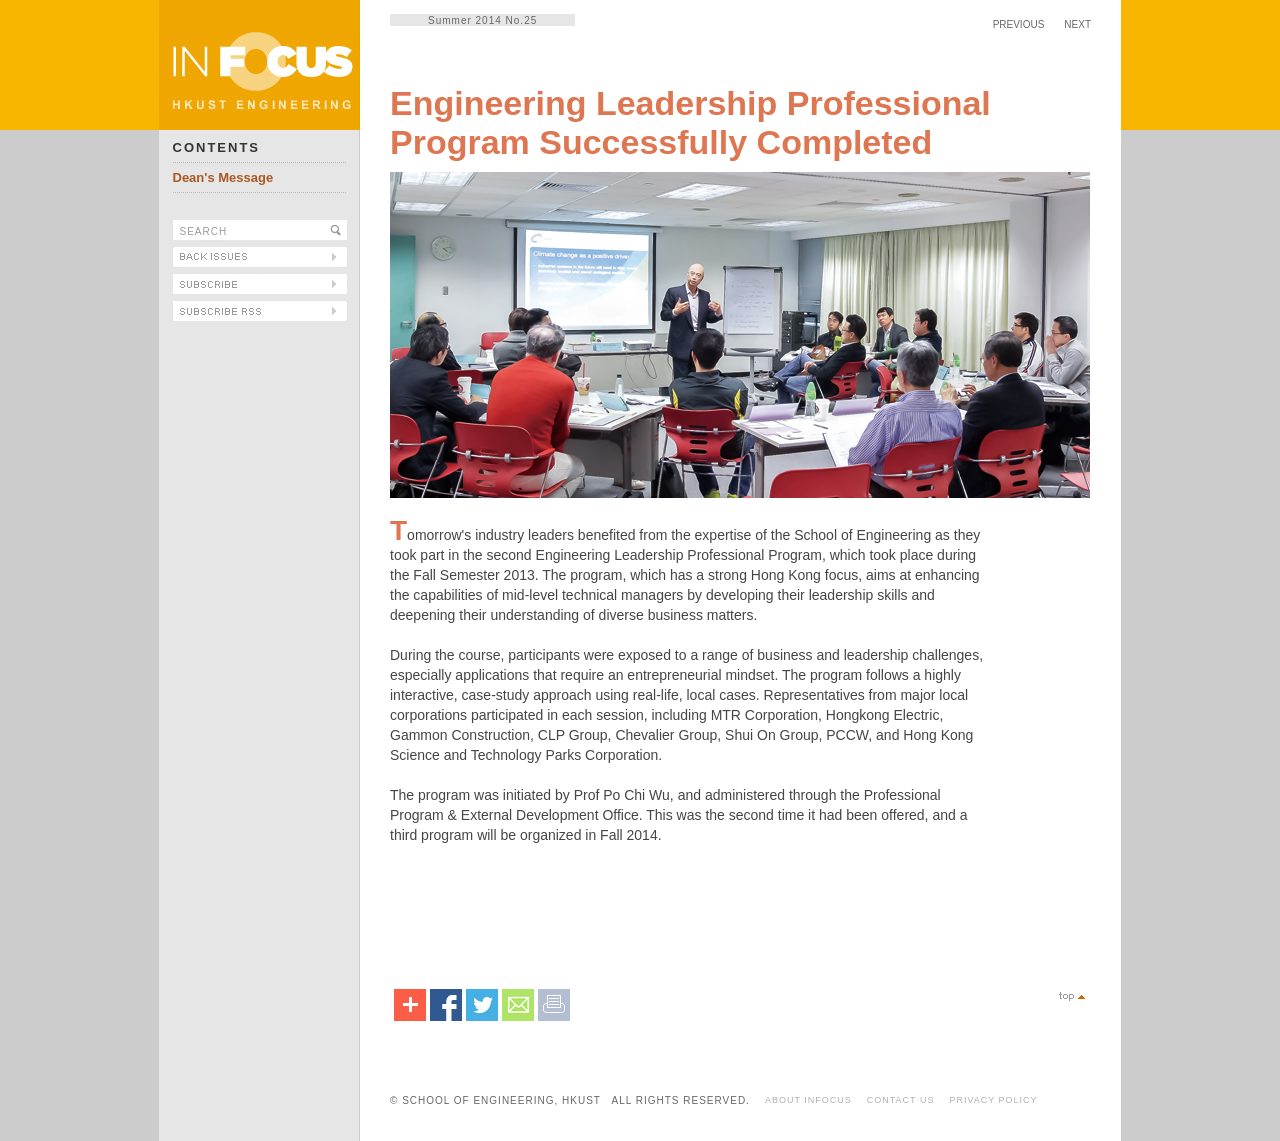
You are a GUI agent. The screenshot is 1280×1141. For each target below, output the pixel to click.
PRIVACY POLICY (993, 1100)
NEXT (1077, 24)
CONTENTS (217, 147)
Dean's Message (223, 177)
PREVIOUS (1019, 24)
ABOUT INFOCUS (808, 1100)
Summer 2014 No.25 (482, 20)
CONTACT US (901, 1100)
